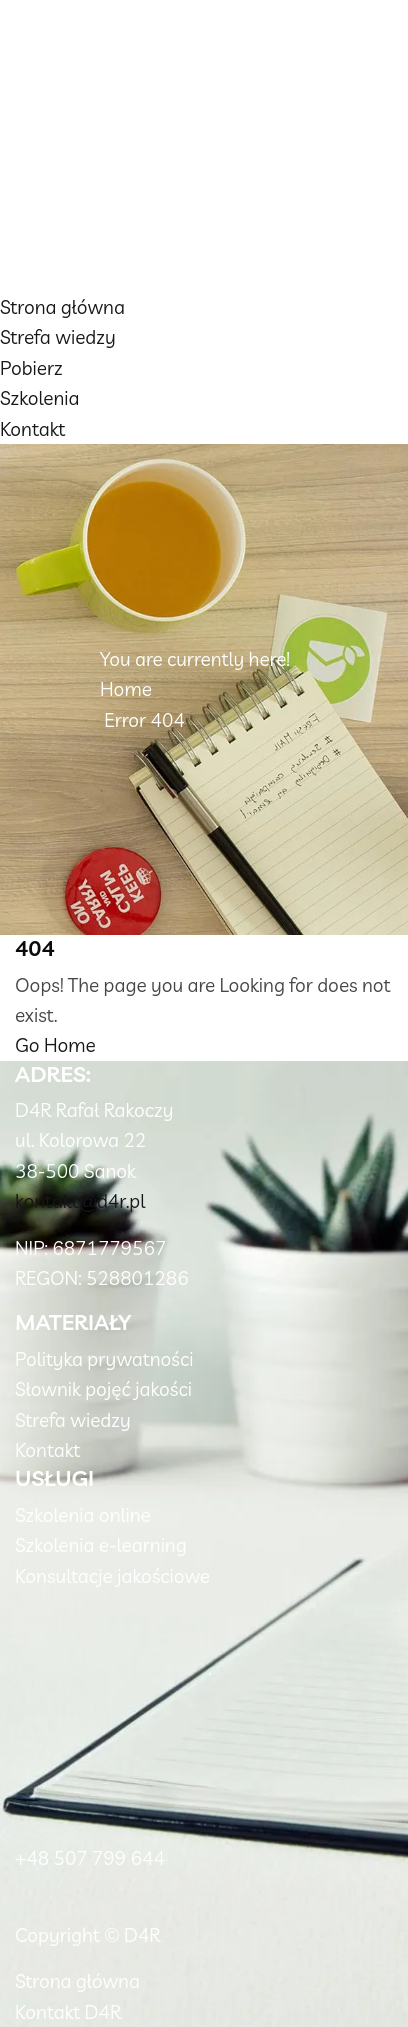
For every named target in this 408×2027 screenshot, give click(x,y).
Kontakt (32, 429)
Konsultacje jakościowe (112, 1576)
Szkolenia (40, 398)
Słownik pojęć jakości (103, 1389)
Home (126, 689)
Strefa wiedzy (58, 337)
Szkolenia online (83, 1515)
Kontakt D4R (68, 2012)
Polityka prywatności (104, 1359)
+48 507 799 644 (90, 1858)
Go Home (55, 1045)
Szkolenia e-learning (101, 1545)
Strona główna (62, 307)
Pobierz (31, 368)
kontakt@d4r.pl (80, 1201)
